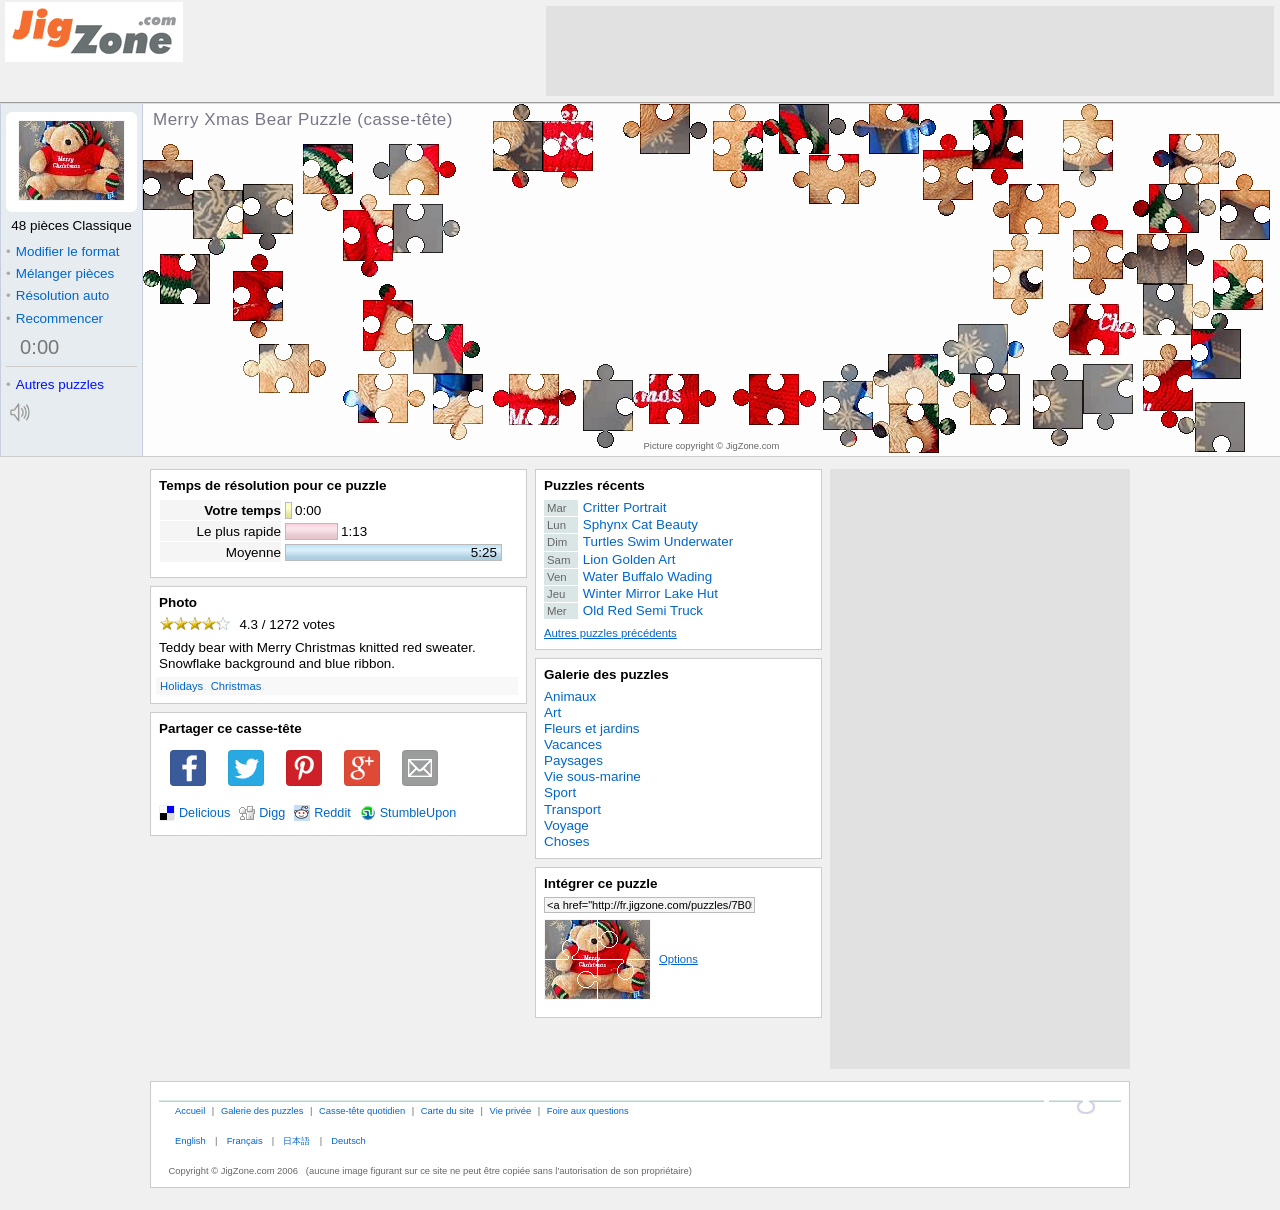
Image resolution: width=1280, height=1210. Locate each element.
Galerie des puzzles (606, 674)
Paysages (573, 760)
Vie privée (511, 1110)
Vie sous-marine (592, 776)
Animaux (570, 696)
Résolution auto (57, 295)
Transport (572, 809)
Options (621, 959)
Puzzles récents (594, 485)
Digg (272, 813)
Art (552, 712)
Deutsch (348, 1140)
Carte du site (447, 1110)
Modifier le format (63, 251)
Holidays (181, 686)
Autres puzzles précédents (610, 633)
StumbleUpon (418, 813)
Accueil (190, 1110)
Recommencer (54, 318)
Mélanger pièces (60, 273)
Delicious (204, 813)
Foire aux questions (588, 1110)
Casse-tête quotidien (362, 1110)
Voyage (566, 825)
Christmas (236, 686)
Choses (567, 841)
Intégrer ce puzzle (601, 883)
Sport (560, 792)
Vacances (573, 744)
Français (245, 1140)
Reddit (332, 813)
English (190, 1140)
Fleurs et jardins (592, 728)
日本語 (296, 1140)
